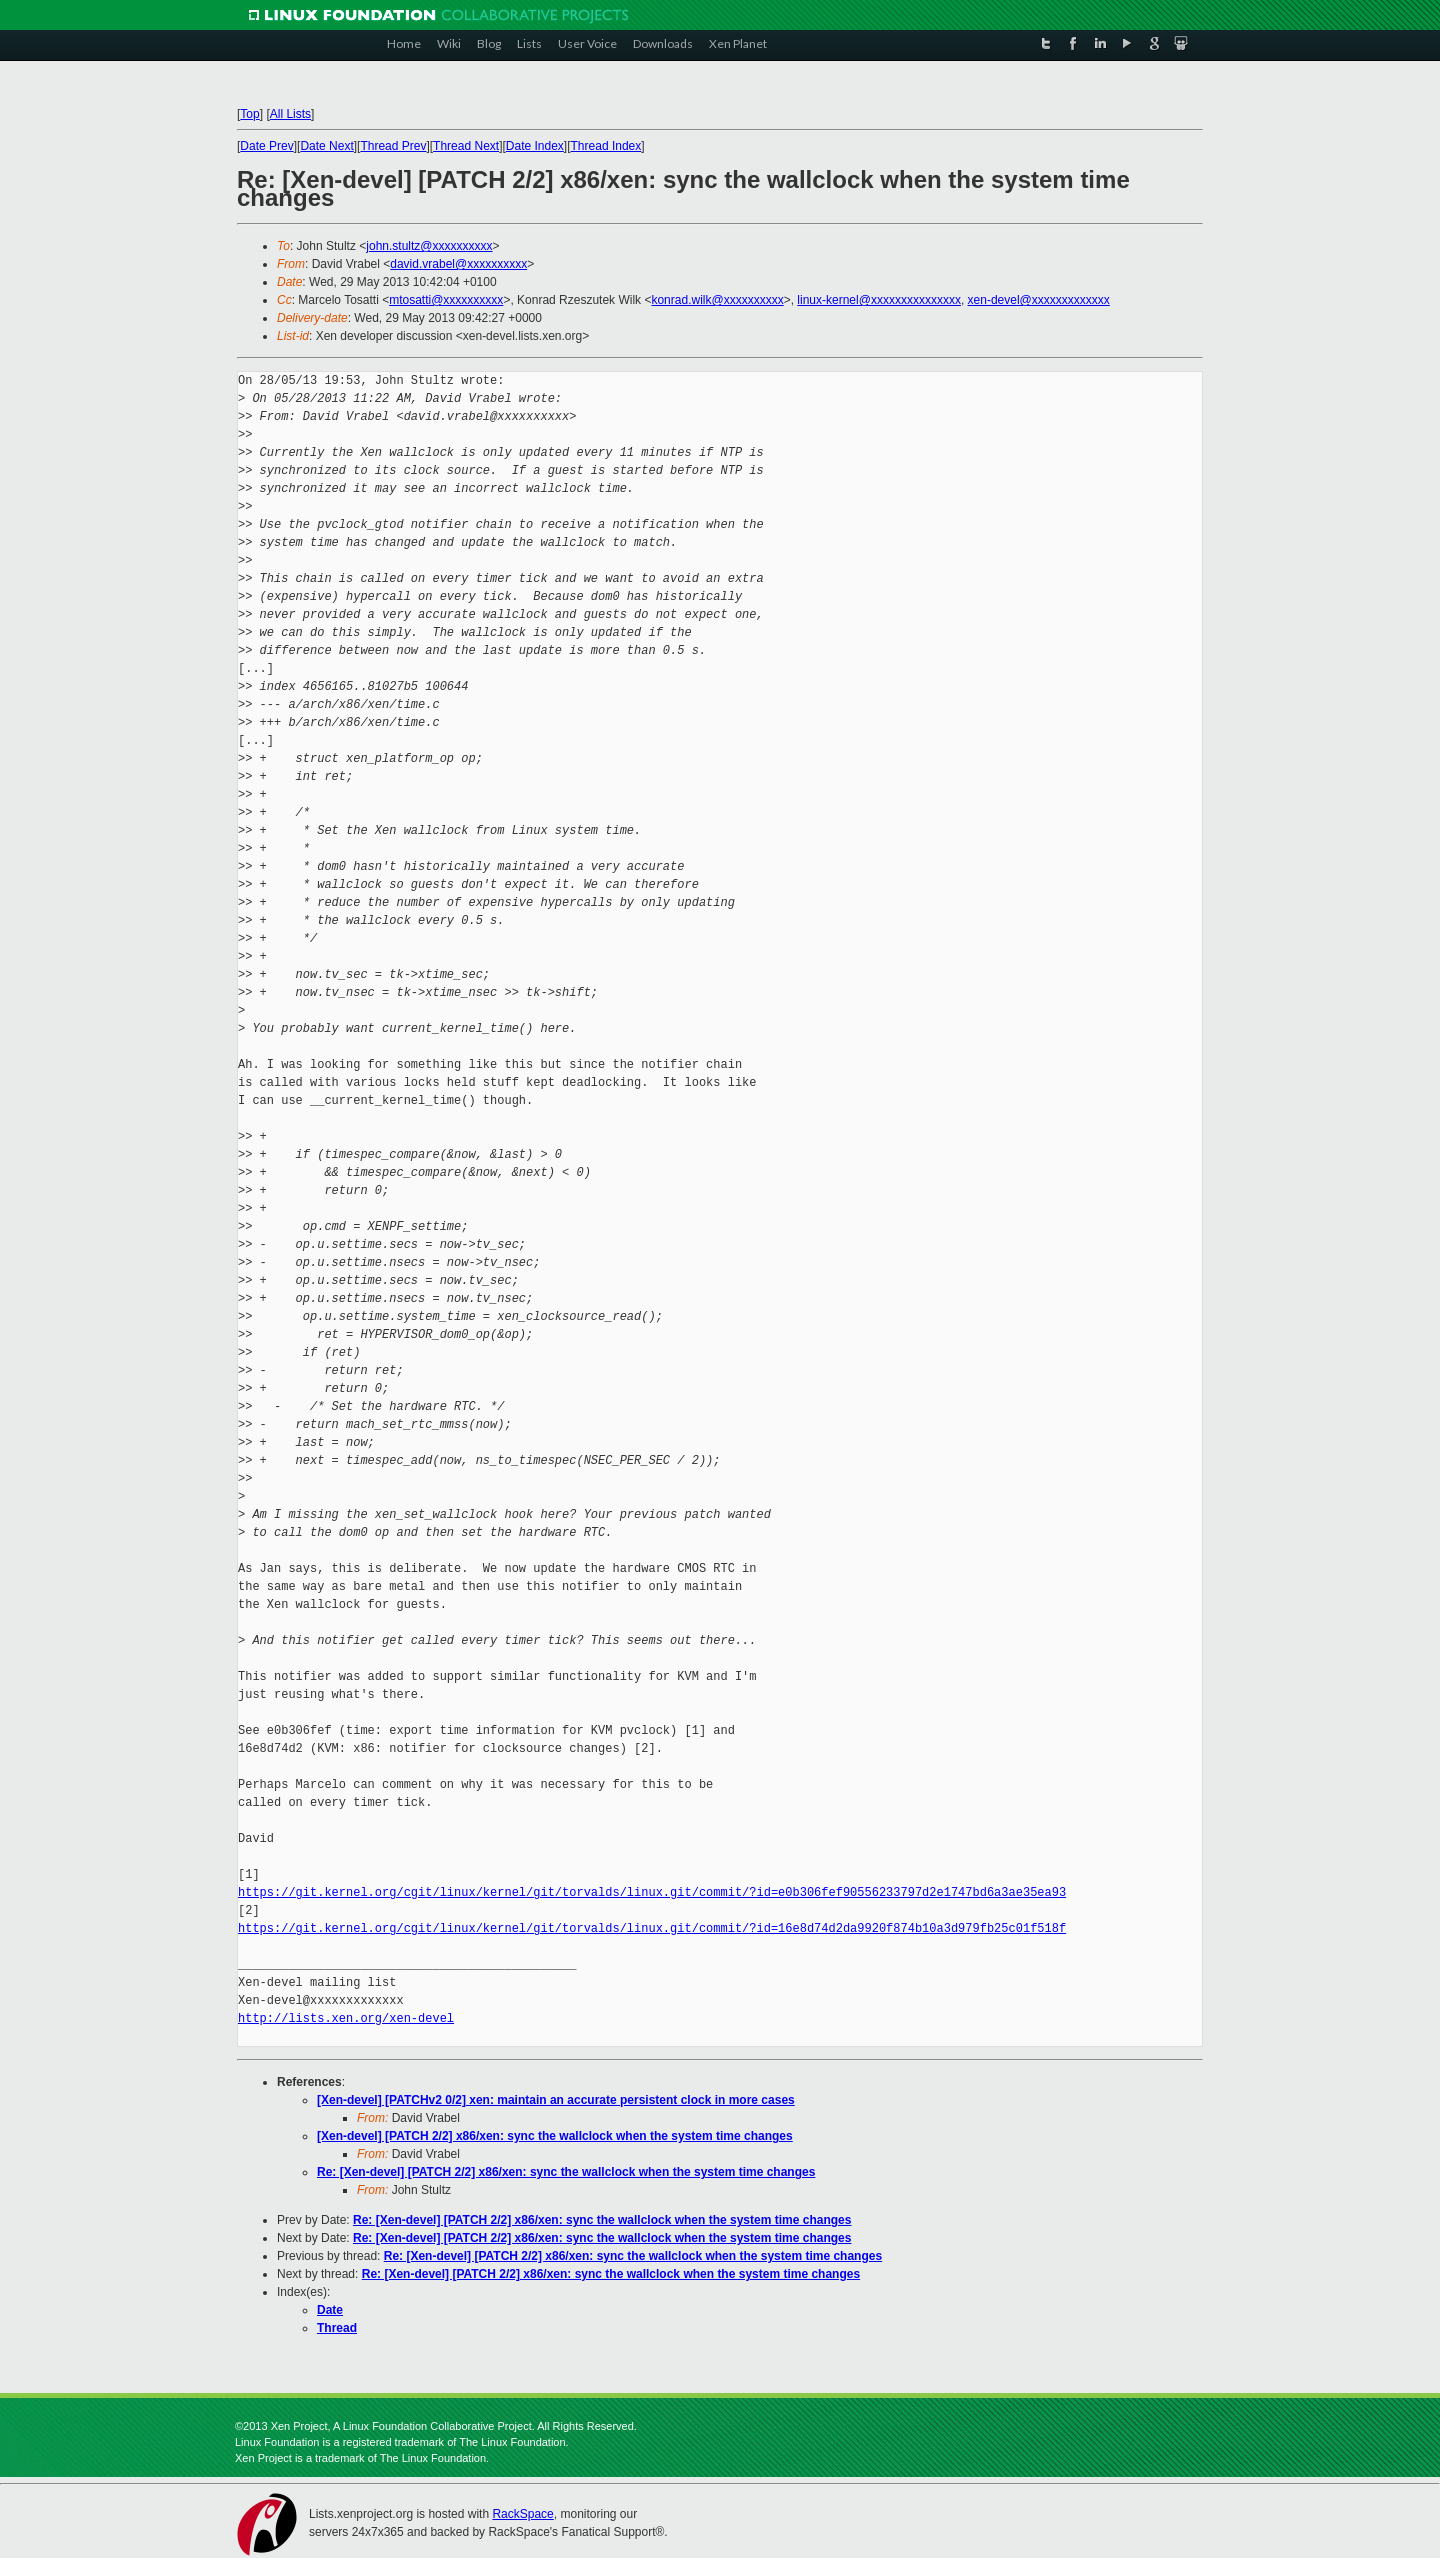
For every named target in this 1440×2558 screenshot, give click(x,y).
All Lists (290, 114)
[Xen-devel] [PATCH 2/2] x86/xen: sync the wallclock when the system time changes (555, 2136)
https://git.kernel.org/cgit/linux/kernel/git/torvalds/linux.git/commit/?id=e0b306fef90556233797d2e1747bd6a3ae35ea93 (652, 1892)
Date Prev (266, 146)
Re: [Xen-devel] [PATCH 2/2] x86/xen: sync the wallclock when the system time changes (566, 2172)
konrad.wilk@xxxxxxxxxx (717, 300)
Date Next (326, 146)
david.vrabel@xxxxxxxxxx (458, 264)
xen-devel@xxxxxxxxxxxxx (1039, 300)
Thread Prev (393, 146)
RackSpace (522, 2514)
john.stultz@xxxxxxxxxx (429, 246)
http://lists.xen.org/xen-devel (346, 2018)
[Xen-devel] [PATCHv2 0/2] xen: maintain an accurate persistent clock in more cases (556, 2100)
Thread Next (466, 146)
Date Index (535, 146)
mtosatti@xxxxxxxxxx (446, 300)
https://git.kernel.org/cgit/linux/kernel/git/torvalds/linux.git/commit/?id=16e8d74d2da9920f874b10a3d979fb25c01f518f (652, 1928)
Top (249, 114)
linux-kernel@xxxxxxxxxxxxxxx (879, 300)
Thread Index (606, 146)
